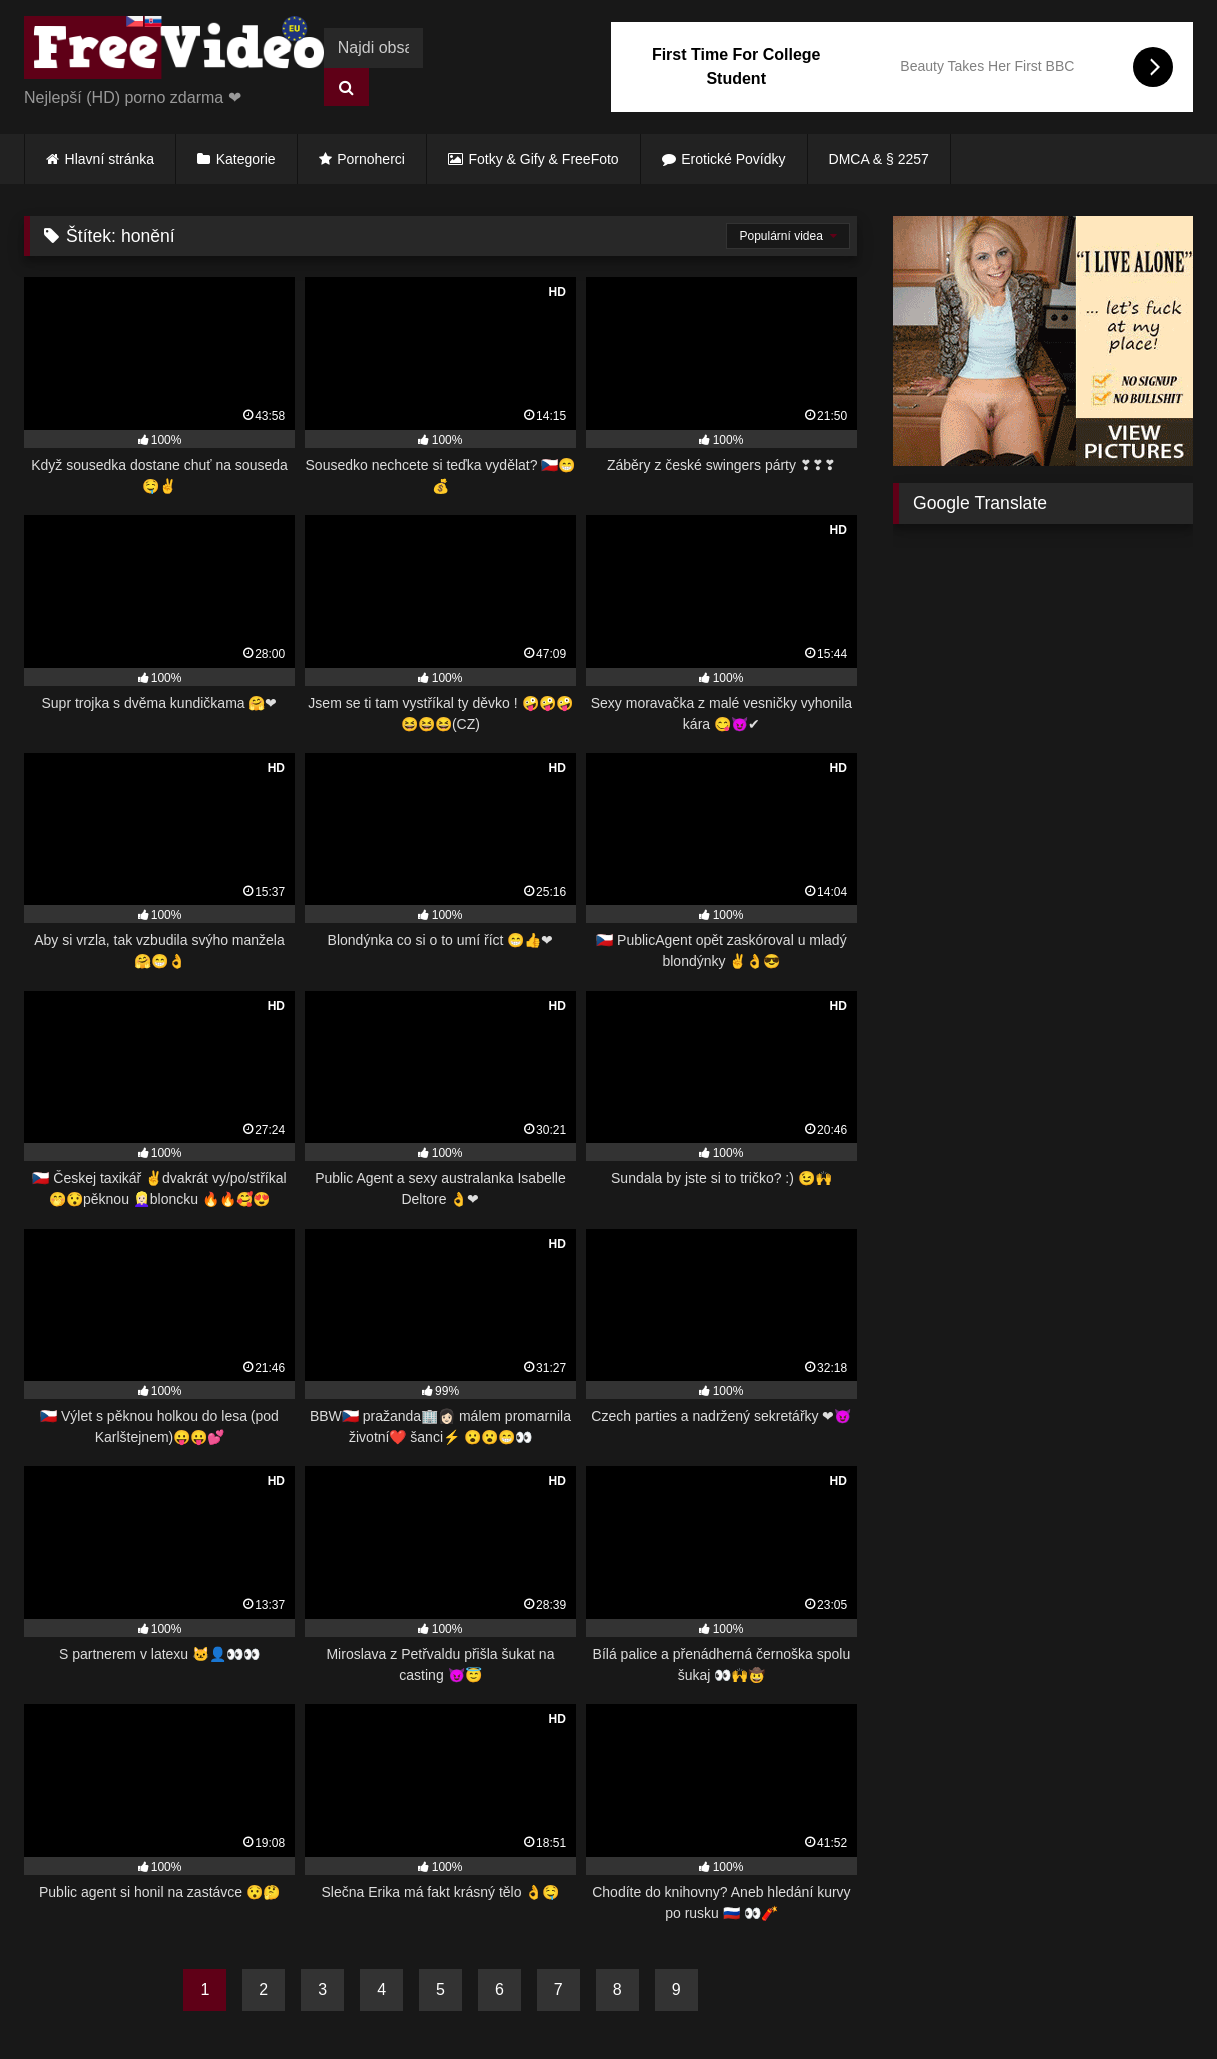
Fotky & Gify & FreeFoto (544, 159)
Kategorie (246, 159)
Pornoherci (371, 159)
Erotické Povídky (733, 159)
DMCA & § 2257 (879, 159)
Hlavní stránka (109, 159)
